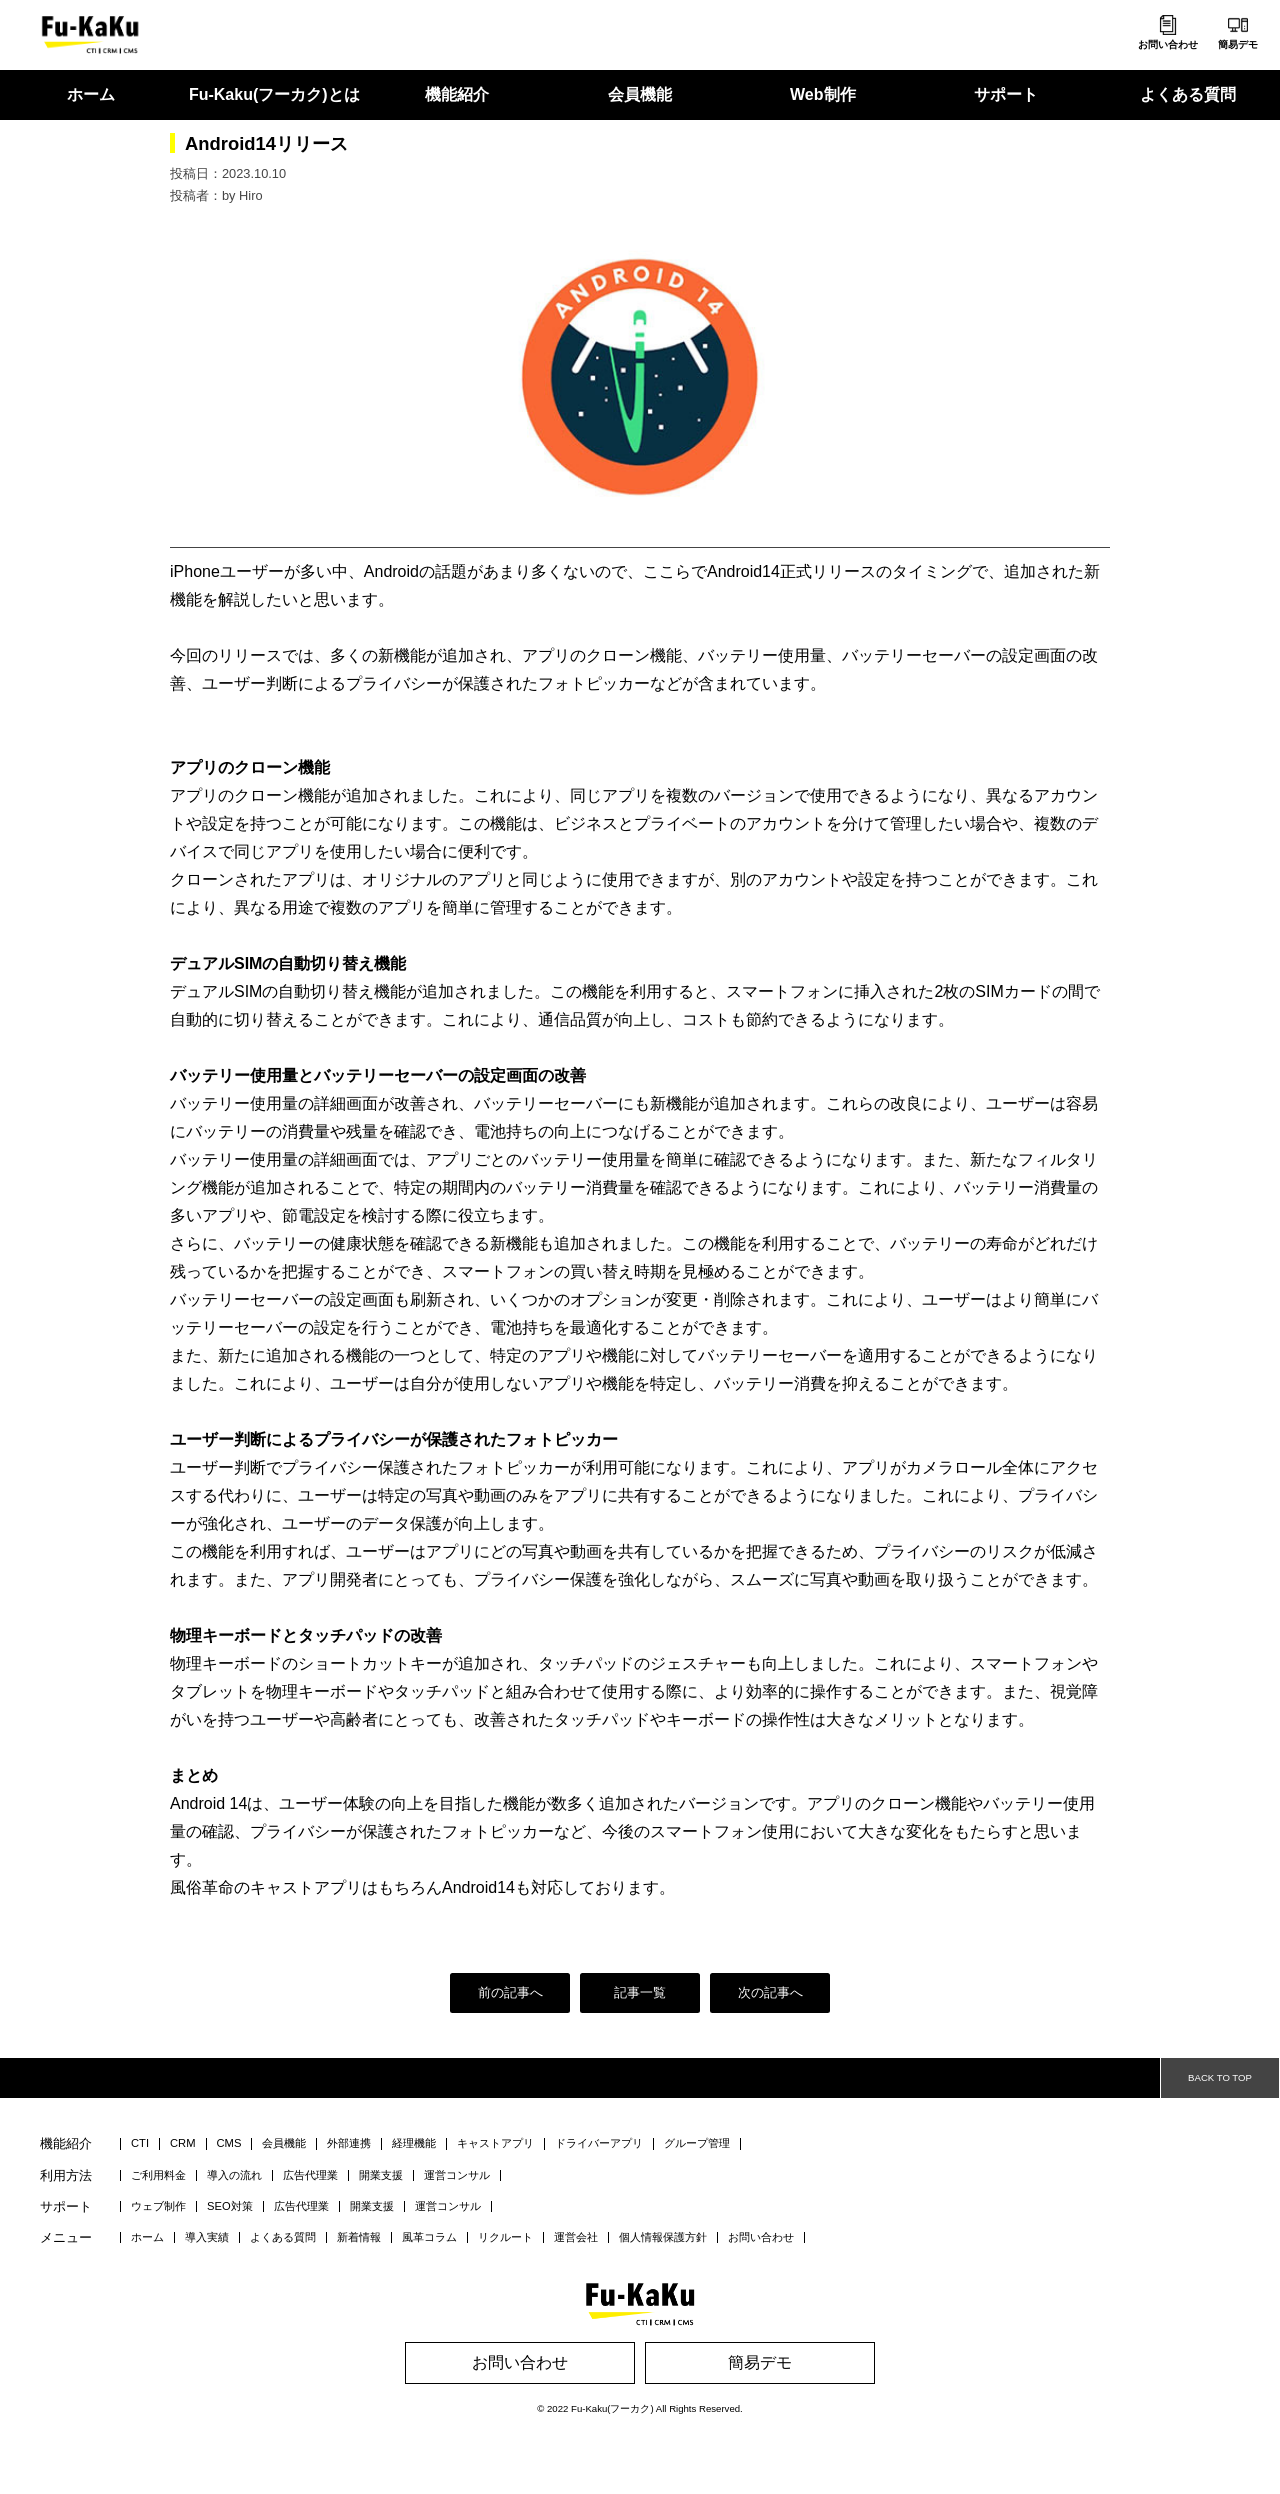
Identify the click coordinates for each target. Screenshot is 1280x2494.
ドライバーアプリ (599, 2143)
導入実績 (207, 2237)
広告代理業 (310, 2175)
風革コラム (429, 2237)
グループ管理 (697, 2143)
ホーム (91, 94)
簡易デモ (1238, 44)
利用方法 (66, 2176)
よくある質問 (1188, 94)
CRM (182, 2143)
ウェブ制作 (158, 2206)
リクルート (505, 2237)
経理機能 (414, 2143)
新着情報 (359, 2237)
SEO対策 (230, 2206)
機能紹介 (457, 94)
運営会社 (576, 2237)
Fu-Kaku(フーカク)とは (274, 94)
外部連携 (349, 2143)
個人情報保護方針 (663, 2237)
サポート (1006, 94)
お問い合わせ (1168, 44)
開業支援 (381, 2175)
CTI (140, 2143)
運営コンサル (457, 2175)
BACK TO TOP (1220, 2077)
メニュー (66, 2238)
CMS (229, 2143)
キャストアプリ (495, 2143)
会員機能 (640, 94)
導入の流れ (234, 2175)
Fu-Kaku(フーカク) (612, 2408)
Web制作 (822, 94)
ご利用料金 (158, 2175)
